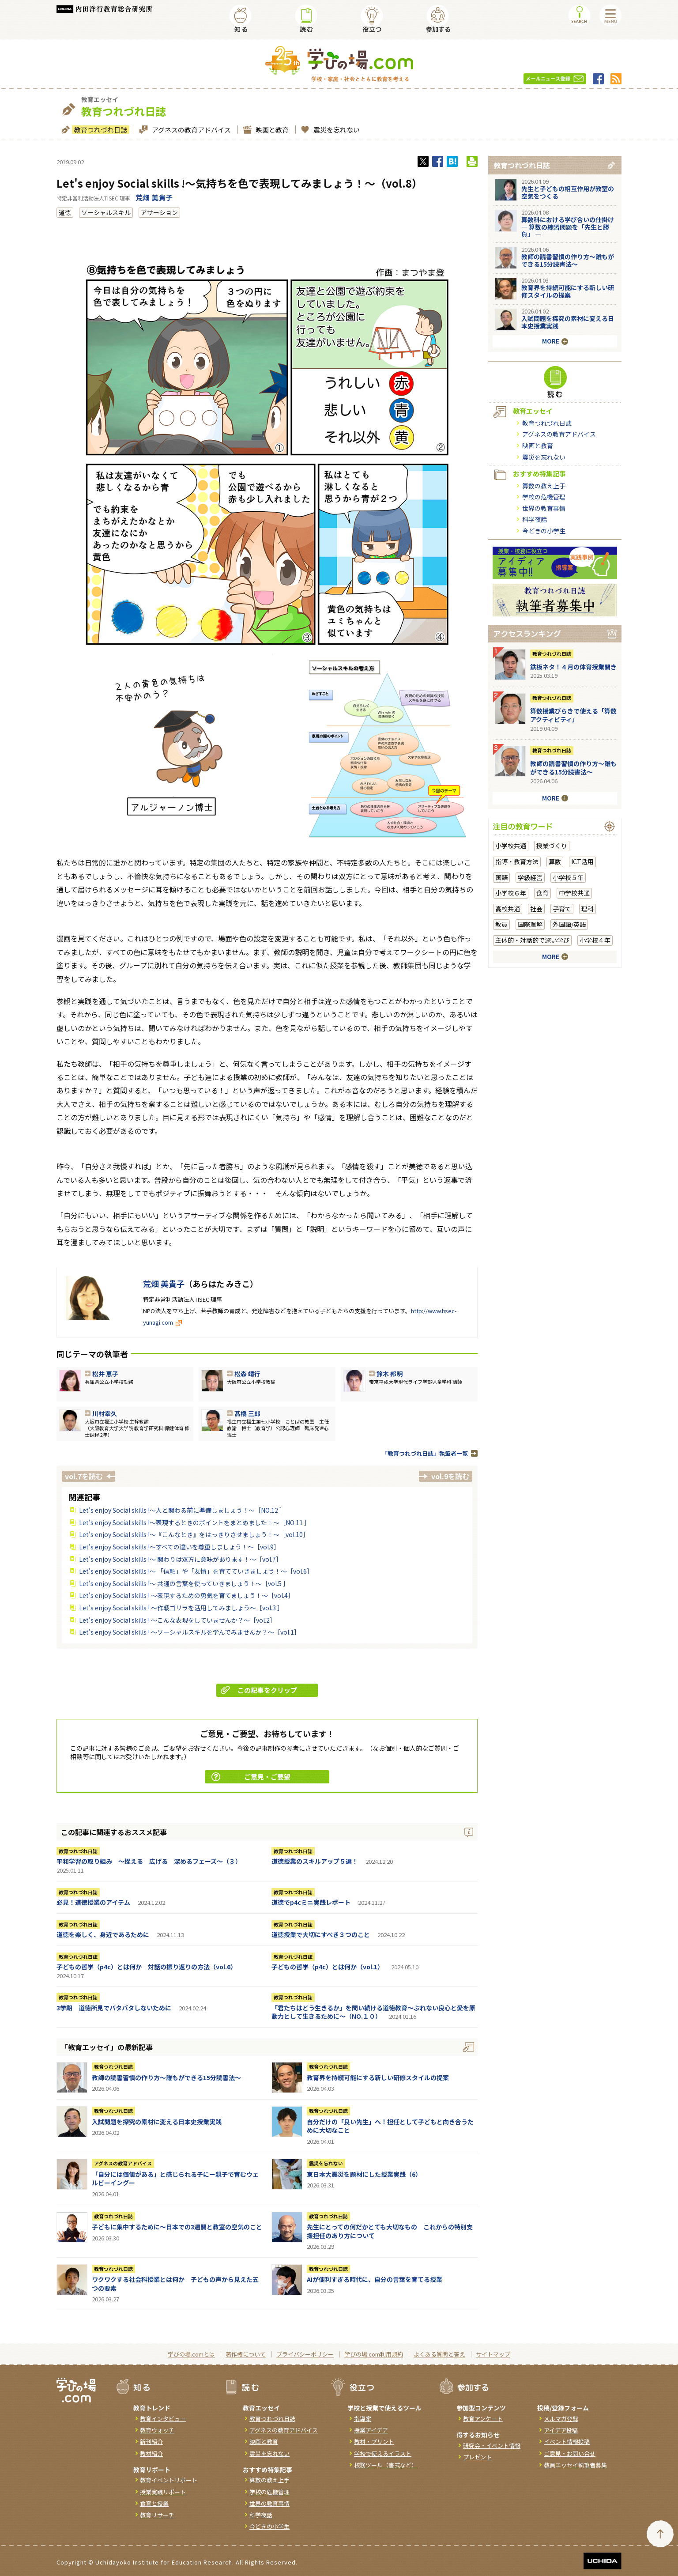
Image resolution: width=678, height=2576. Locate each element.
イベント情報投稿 (567, 2441)
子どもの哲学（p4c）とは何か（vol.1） (327, 1966)
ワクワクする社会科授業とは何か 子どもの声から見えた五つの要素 (175, 2284)
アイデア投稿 (561, 2430)
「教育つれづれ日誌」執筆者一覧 (425, 1453)
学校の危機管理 (543, 496)
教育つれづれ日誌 (99, 129)
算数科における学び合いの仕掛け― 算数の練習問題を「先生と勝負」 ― (567, 227)
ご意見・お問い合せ (569, 2453)
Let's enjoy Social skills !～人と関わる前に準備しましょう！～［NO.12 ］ (182, 1510)
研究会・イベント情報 (491, 2445)
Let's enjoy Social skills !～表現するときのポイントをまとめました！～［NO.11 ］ (194, 1522)
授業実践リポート (163, 2492)
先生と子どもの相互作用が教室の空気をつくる (567, 192)
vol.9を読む (450, 1476)
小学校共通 (510, 845)
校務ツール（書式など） (385, 2465)
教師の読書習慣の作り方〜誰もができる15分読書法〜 (166, 2077)
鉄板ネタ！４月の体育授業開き (573, 666)
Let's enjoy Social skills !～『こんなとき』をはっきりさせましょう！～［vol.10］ (194, 1534)
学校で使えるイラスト (382, 2453)
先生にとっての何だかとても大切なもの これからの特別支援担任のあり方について (390, 2231)
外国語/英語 (569, 924)
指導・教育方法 (517, 861)
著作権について (246, 2354)
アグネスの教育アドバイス (190, 129)
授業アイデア (371, 2430)
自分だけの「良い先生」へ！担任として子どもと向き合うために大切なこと (390, 2126)
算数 (555, 861)
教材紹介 (151, 2453)
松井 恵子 (105, 1373)
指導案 (362, 2418)
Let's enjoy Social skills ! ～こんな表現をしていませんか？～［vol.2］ (177, 1620)
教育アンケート (483, 2418)
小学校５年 (568, 877)
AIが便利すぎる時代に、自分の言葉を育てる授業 (374, 2279)
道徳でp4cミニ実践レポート (310, 1902)
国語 (501, 877)
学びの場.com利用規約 (373, 2354)
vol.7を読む (84, 1476)
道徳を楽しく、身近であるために (102, 1934)
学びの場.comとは (191, 2354)
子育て (562, 908)
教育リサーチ (157, 2515)
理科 (587, 908)
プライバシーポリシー (305, 2354)
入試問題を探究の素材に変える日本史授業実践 (157, 2121)
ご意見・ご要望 (250, 1776)
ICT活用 (582, 861)
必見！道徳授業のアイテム (93, 1902)
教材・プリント (374, 2441)
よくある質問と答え (439, 2354)
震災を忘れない (335, 129)
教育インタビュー (163, 2418)
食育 (542, 892)
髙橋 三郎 (247, 1413)
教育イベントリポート (168, 2480)
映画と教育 (271, 129)
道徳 (65, 212)
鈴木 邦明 (390, 1373)
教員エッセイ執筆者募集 (575, 2465)
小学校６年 (510, 892)
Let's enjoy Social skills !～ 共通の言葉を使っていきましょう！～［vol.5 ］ (184, 1583)
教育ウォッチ (157, 2430)
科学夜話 (534, 519)
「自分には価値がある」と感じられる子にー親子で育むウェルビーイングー (175, 2178)
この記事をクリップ (259, 1690)
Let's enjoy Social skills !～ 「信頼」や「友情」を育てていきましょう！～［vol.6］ (196, 1571)
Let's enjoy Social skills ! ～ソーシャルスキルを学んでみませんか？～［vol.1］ (189, 1632)
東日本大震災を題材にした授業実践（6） (364, 2174)
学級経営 (530, 877)
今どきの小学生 (543, 530)
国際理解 (530, 924)
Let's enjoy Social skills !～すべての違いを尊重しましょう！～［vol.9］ (179, 1546)
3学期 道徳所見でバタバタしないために (113, 2007)
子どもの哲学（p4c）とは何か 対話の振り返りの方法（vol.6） (146, 1966)
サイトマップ (493, 2354)
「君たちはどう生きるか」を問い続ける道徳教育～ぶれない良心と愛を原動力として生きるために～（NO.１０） (373, 2012)
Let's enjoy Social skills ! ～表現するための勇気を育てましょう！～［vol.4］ (186, 1595)
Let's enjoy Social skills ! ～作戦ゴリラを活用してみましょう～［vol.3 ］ (181, 1607)
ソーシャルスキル (106, 212)
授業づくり (551, 845)
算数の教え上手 (543, 485)
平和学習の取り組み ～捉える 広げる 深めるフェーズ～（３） (148, 1861)
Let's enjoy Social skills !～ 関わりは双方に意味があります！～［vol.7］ (180, 1559)
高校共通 (507, 908)
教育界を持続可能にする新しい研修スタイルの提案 (378, 2077)
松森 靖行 (247, 1373)
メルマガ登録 (561, 2418)
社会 (536, 908)
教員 (501, 924)
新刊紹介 (151, 2441)
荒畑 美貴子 (154, 197)
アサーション (159, 212)
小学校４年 (595, 940)
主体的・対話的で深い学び (532, 940)
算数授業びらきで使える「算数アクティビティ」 (573, 715)
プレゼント (477, 2457)
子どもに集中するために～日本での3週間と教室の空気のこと (177, 2226)
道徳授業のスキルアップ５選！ (314, 1861)
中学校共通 (574, 892)
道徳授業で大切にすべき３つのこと (320, 1934)
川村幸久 (104, 1413)
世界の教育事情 (543, 508)
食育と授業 (154, 2503)
